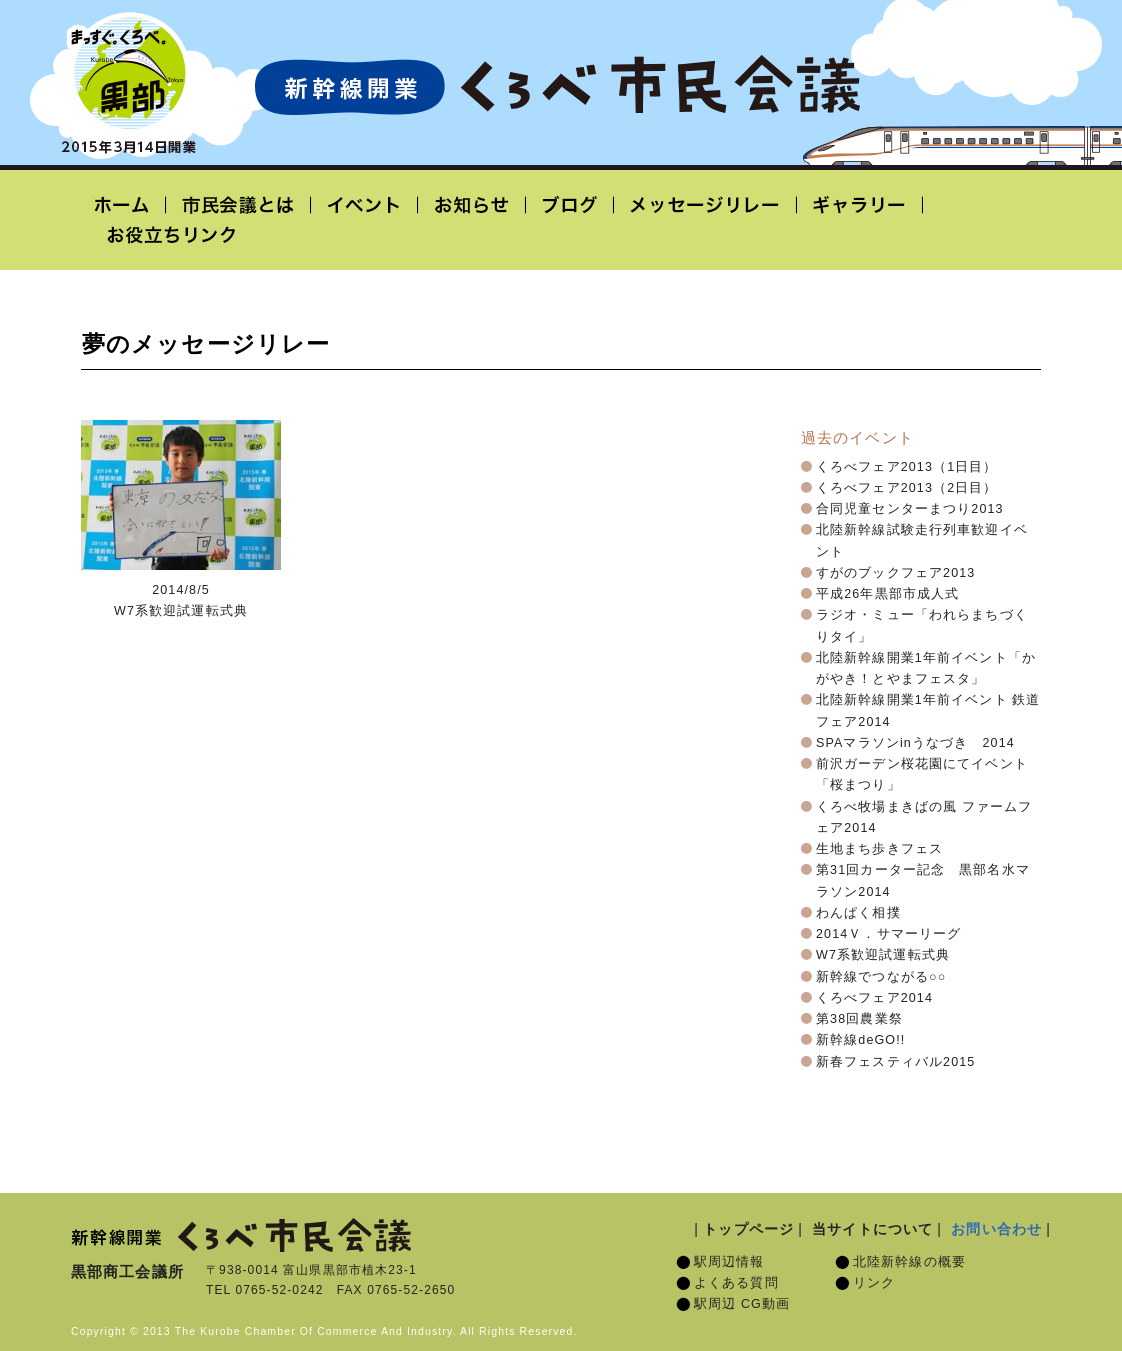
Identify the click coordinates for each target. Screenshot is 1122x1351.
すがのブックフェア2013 (895, 573)
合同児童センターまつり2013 (910, 509)
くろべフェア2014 (874, 998)
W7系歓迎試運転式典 (883, 955)
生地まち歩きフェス (879, 849)
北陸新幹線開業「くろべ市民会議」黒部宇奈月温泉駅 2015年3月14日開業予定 (557, 86)
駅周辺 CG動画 (742, 1304)
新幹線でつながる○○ (881, 977)
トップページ (748, 1229)
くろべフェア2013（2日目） (907, 488)
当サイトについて (872, 1229)
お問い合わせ (996, 1229)
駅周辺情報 (729, 1262)
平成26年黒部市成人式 (887, 594)
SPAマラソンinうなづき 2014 (915, 743)
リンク (874, 1283)
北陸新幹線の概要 (909, 1262)
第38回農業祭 (859, 1019)
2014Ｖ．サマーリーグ (888, 934)
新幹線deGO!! (860, 1040)
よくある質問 (736, 1283)
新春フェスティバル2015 (895, 1062)
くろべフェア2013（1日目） (907, 467)
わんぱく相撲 (858, 913)
